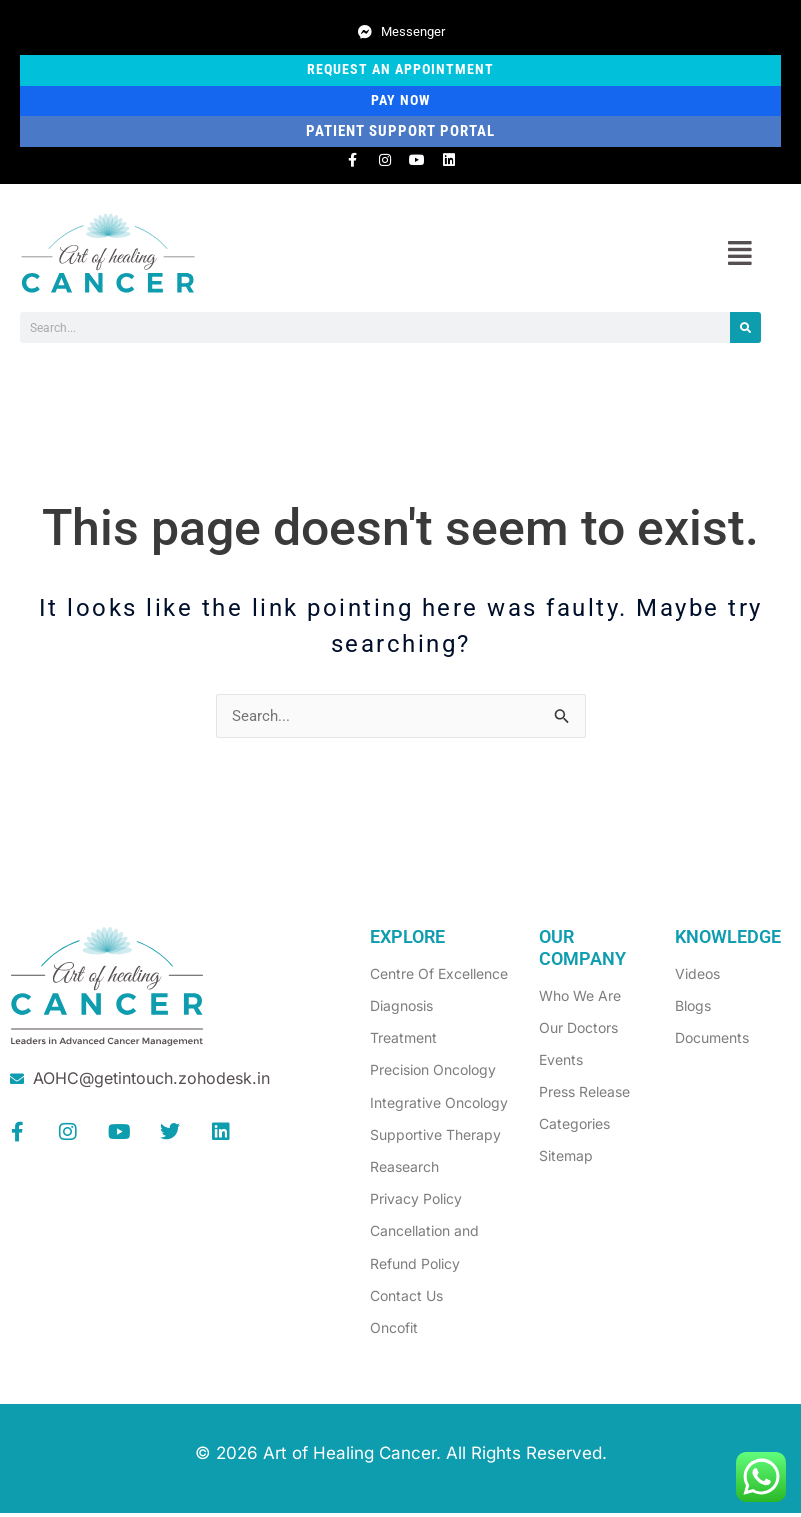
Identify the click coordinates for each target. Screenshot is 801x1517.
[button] (739, 257)
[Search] (745, 330)
